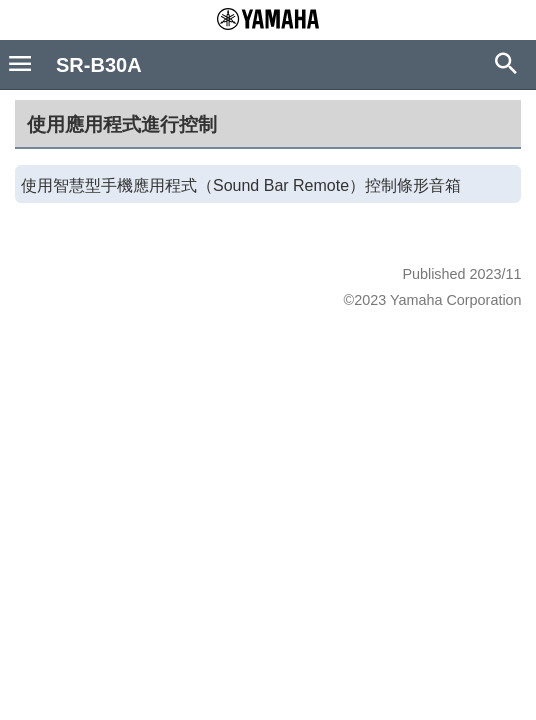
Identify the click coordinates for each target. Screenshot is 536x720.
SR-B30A (99, 65)
